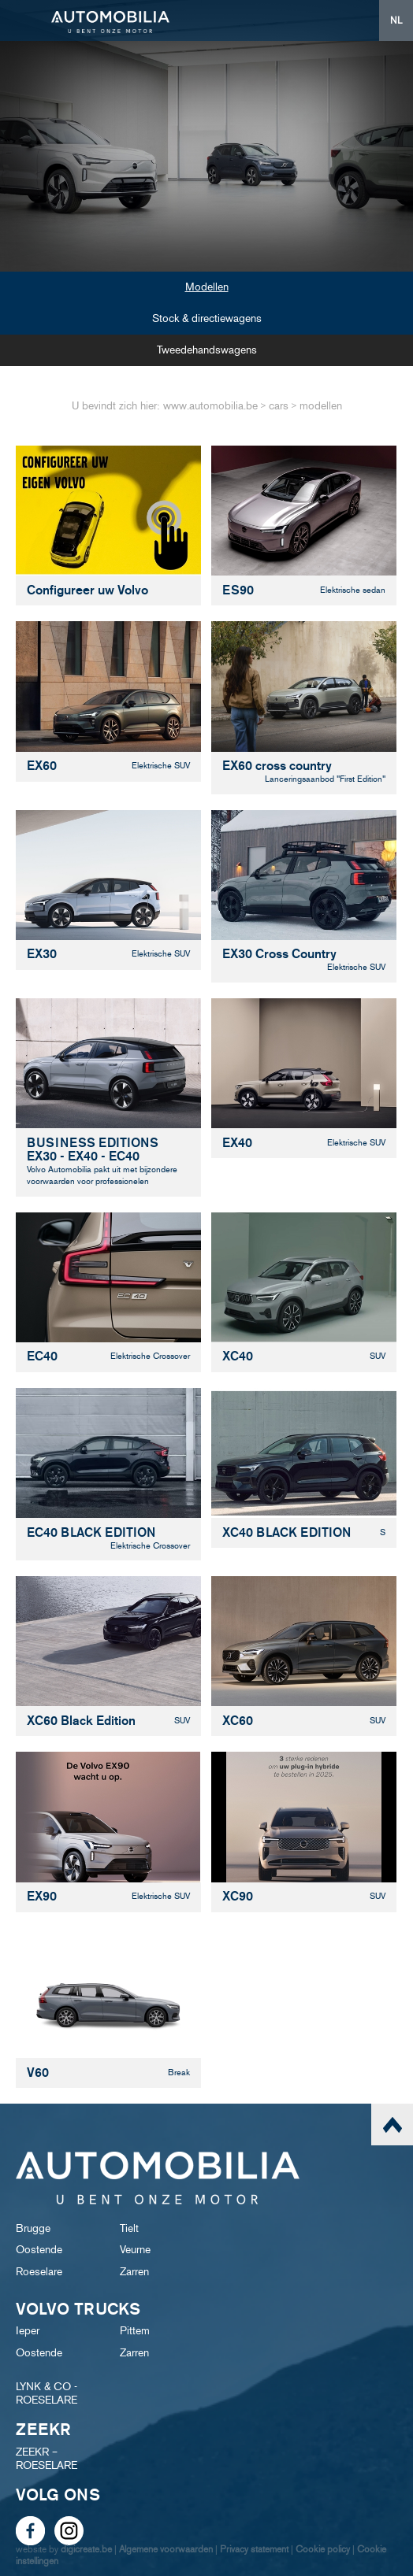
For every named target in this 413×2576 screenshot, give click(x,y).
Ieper (27, 2330)
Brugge (33, 2228)
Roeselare (39, 2271)
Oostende (39, 2249)
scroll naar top (392, 2124)
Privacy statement (254, 2549)
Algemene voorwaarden (166, 2549)
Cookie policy (323, 2549)
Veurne (135, 2249)
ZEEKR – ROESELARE (46, 2458)
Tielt (129, 2228)
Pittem (135, 2330)
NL (396, 20)
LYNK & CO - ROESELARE (46, 2393)
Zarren (134, 2271)
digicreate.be (86, 2549)
